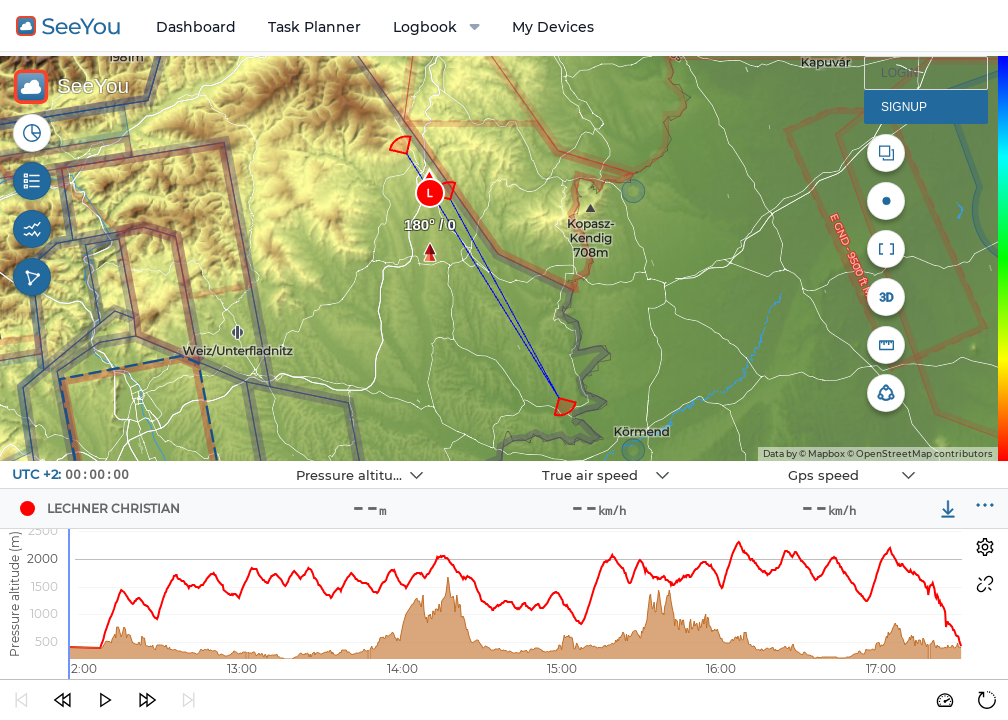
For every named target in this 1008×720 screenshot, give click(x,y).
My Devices (553, 27)
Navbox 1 (248, 461)
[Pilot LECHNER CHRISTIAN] (27, 509)
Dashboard (196, 27)
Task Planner (314, 27)
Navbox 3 (740, 461)
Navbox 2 (494, 461)
